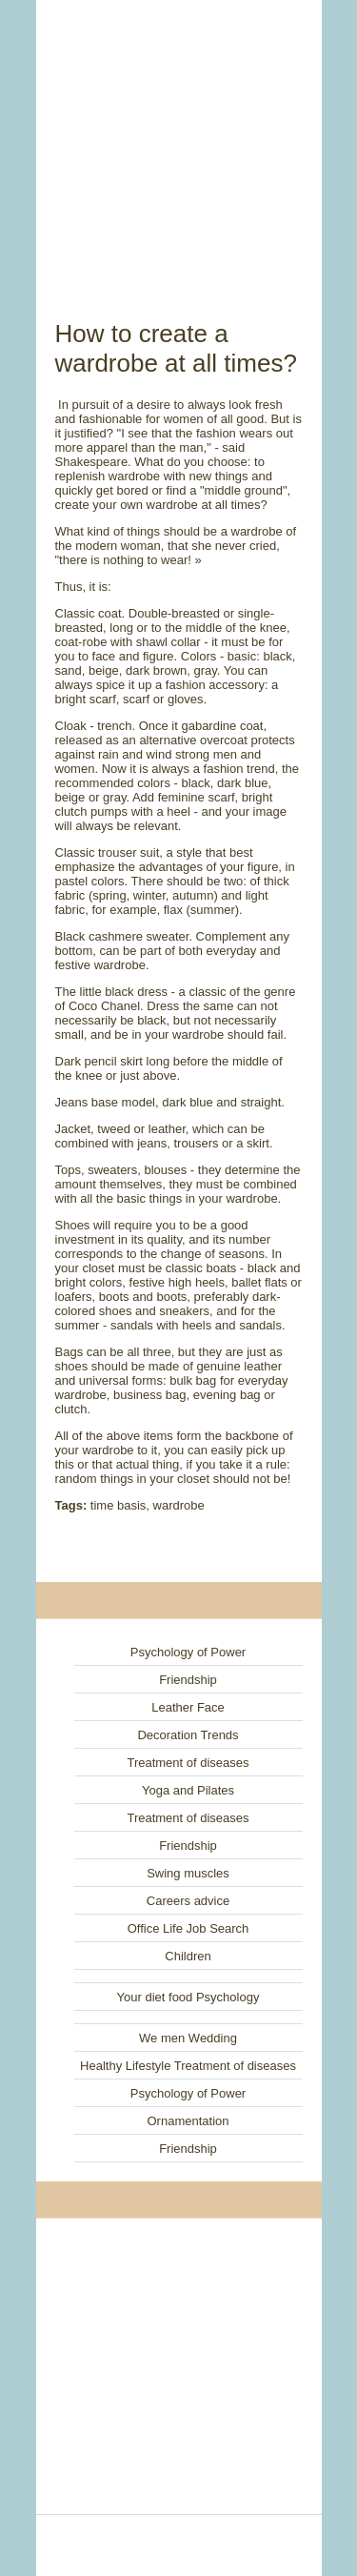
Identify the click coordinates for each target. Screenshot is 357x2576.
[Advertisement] (179, 138)
